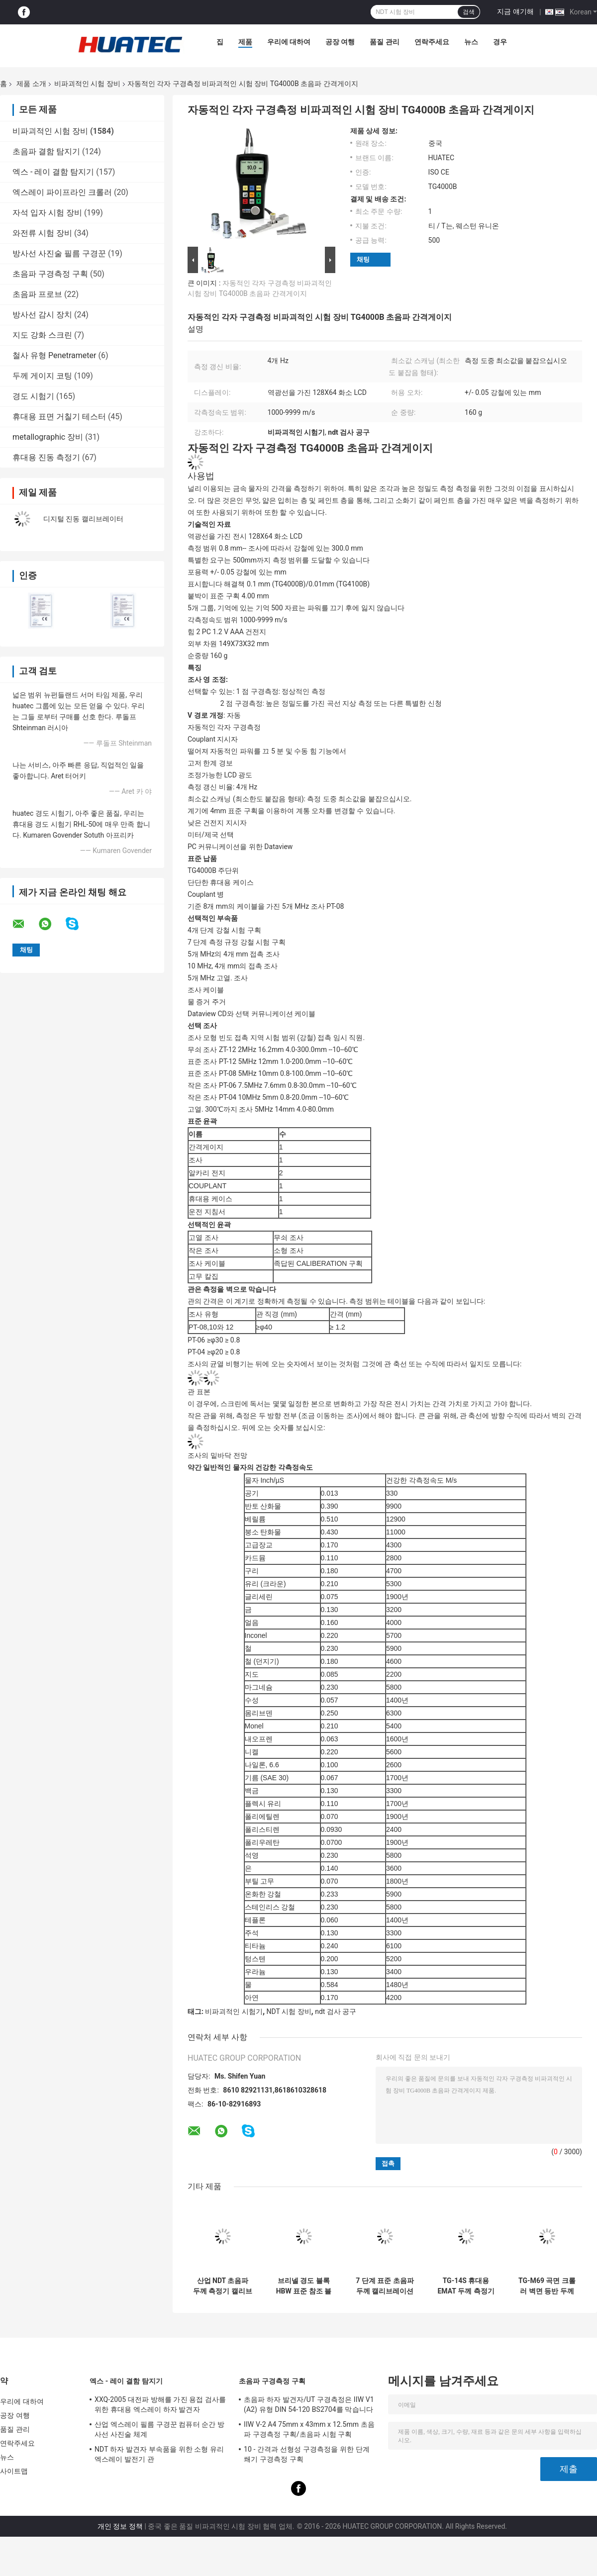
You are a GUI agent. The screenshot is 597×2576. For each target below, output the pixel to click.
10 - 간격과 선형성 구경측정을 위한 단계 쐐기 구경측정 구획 (307, 2454)
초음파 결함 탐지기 (46, 151)
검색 (469, 11)
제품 (245, 42)
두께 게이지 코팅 (42, 376)
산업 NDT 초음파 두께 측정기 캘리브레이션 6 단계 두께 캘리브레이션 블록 (222, 2286)
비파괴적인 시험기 (233, 2011)
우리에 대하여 (288, 42)
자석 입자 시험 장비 (47, 212)
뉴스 (471, 42)
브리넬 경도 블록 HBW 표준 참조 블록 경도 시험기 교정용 (304, 2286)
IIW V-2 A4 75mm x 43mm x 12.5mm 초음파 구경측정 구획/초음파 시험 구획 (309, 2429)
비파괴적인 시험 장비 (87, 84)
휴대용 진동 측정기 (46, 457)
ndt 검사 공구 (335, 2011)
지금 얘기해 (515, 11)
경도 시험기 (33, 396)
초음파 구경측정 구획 (50, 274)
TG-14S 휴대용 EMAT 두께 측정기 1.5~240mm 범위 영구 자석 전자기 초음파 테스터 (465, 2286)
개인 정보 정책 (120, 2526)
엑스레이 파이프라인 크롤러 (62, 192)
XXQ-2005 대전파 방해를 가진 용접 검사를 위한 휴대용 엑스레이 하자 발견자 (160, 2404)
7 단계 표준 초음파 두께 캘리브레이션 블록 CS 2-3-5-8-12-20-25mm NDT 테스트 (384, 2286)
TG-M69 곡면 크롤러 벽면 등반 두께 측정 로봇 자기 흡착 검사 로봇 (547, 2286)
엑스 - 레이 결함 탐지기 (53, 172)
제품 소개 (31, 84)
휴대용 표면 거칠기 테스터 (59, 416)
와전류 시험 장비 (42, 233)
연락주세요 (431, 42)
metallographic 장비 (47, 437)
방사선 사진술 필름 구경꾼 (59, 253)
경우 (500, 42)
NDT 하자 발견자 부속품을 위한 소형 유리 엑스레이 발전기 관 (159, 2454)
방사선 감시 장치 (42, 314)
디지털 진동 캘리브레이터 (83, 519)
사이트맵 (14, 2471)
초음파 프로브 (37, 294)
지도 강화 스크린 (42, 335)
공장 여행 (340, 42)
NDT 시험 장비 (289, 2011)
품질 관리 (384, 42)
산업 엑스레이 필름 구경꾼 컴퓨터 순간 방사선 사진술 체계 (159, 2429)
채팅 (363, 259)
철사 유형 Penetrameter (54, 355)
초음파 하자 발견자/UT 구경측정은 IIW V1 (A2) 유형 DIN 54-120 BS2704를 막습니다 (309, 2404)
